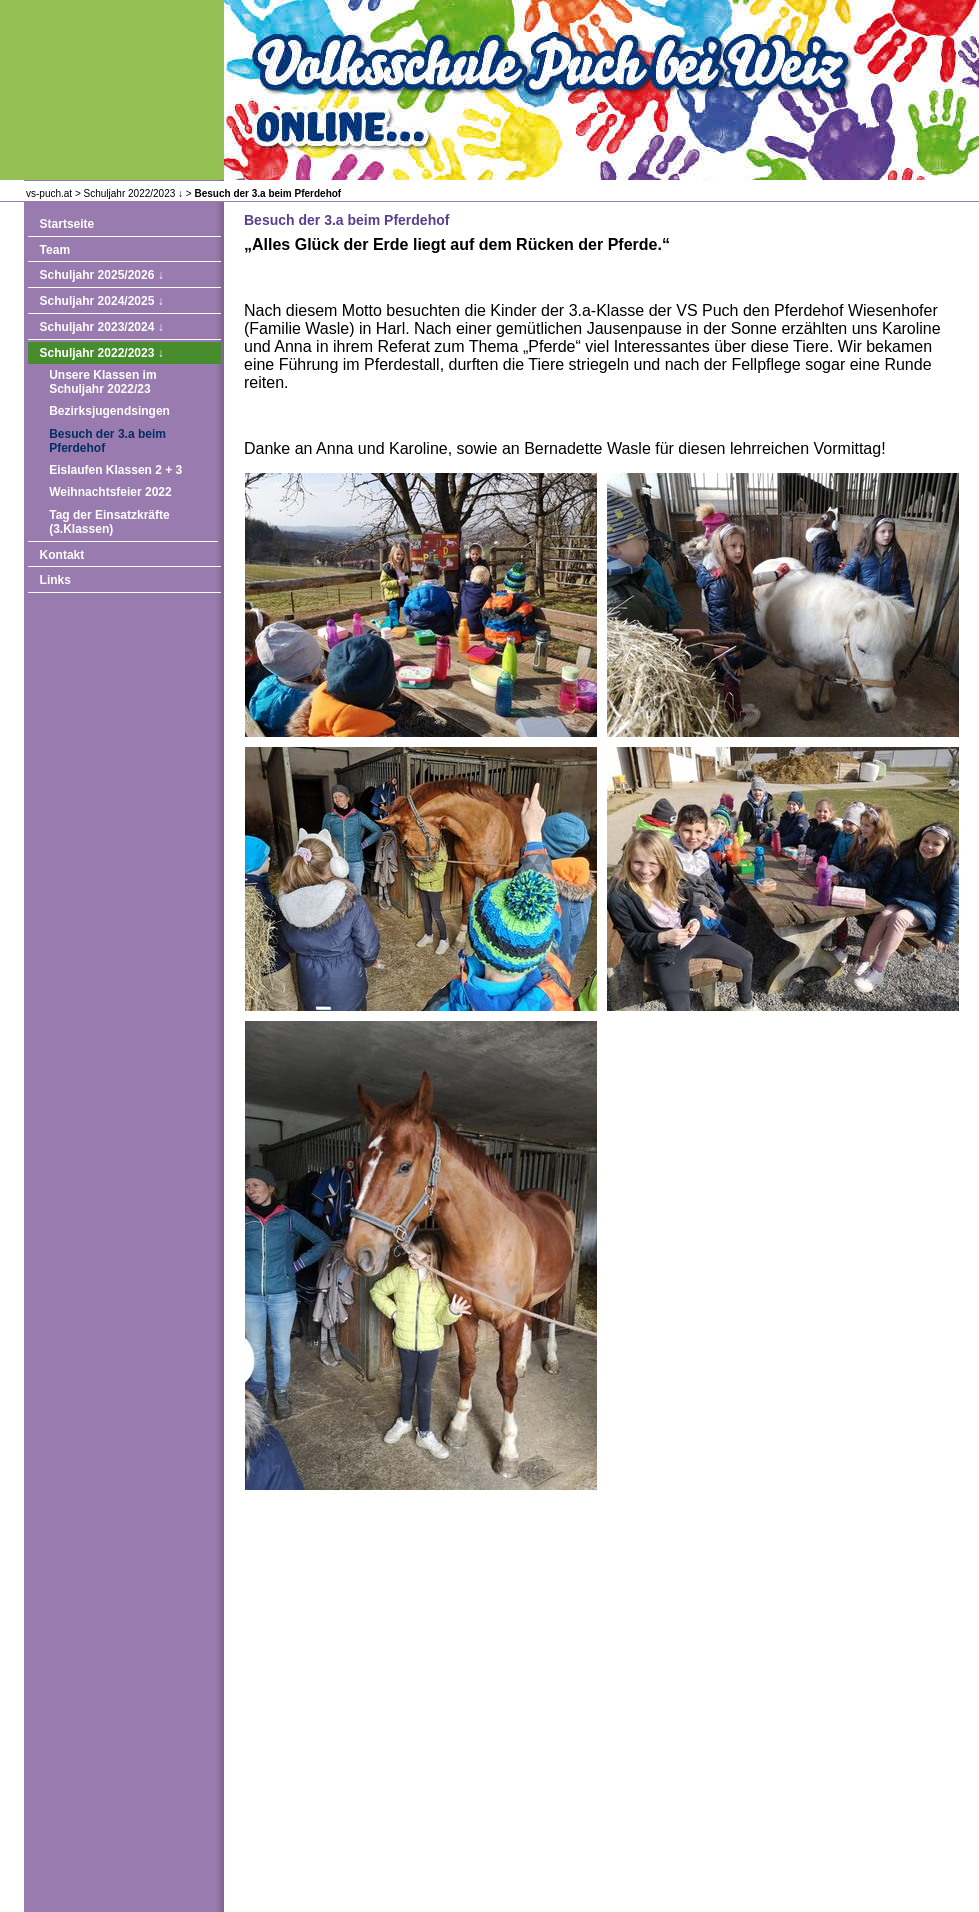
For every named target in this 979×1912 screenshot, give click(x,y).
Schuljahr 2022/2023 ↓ (134, 193)
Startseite (67, 224)
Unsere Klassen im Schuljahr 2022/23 (102, 382)
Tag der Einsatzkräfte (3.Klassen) (109, 522)
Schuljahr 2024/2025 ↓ (102, 301)
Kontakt (62, 555)
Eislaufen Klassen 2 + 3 (115, 470)
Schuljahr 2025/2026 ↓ (102, 275)
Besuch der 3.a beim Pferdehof (267, 193)
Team (55, 250)
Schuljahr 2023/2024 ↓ (102, 327)
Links (55, 580)
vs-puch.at (49, 193)
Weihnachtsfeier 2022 (110, 492)
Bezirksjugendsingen (109, 411)
